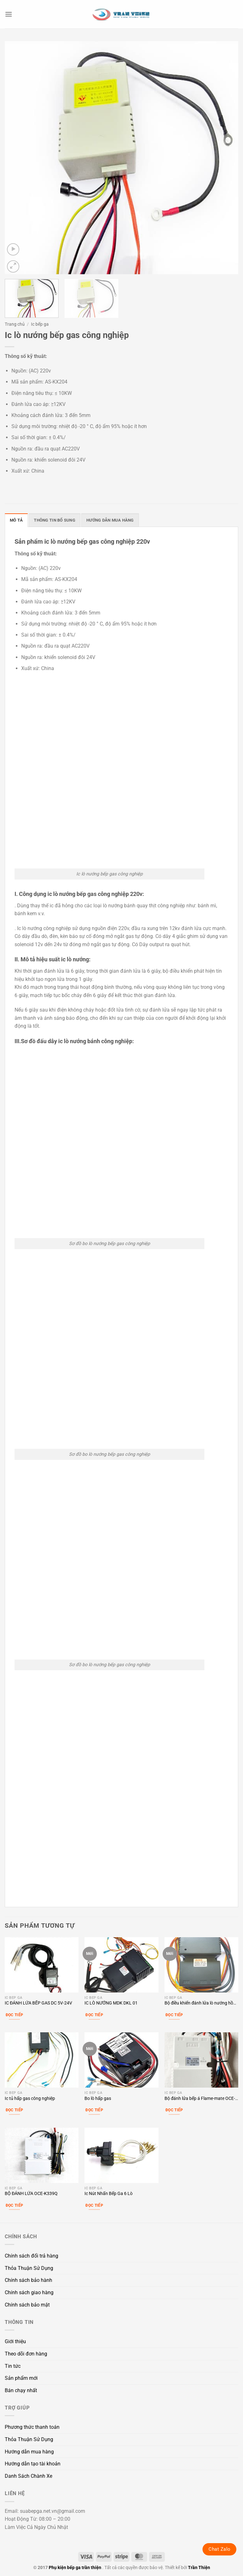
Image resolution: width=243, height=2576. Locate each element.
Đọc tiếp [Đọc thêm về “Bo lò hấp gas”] (94, 2110)
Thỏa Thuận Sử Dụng (29, 2268)
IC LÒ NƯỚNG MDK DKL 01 (111, 2003)
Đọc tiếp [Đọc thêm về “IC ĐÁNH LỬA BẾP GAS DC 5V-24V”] (14, 2015)
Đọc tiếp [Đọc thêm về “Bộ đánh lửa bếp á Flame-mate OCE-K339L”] (174, 2110)
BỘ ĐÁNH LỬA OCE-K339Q (31, 2193)
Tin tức (13, 2366)
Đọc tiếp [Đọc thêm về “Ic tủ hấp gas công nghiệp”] (14, 2110)
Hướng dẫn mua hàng (29, 2452)
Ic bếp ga (40, 324)
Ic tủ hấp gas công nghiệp (30, 2098)
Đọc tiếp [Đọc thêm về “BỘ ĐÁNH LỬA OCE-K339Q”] (14, 2205)
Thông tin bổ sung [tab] (54, 520)
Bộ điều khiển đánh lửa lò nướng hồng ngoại (201, 2003)
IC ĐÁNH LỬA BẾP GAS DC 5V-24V (38, 2003)
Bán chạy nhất (21, 2390)
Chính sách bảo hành (28, 2280)
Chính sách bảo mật (27, 2305)
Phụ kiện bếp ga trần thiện (75, 2567)
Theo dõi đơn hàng (26, 2354)
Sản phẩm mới (21, 2378)
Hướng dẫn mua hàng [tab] (110, 520)
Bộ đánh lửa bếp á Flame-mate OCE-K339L (200, 2099)
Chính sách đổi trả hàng (31, 2256)
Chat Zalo (219, 2549)
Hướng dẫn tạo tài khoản (32, 2464)
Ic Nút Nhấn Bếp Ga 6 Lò (108, 2193)
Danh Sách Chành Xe (28, 2476)
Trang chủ (15, 324)
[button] (8, 14)
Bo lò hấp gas (97, 2098)
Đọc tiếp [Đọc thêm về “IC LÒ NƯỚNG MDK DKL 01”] (94, 2015)
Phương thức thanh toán (32, 2427)
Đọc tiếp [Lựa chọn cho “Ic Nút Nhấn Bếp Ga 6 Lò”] (94, 2205)
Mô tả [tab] (16, 520)
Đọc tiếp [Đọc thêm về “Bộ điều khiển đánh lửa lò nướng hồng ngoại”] (174, 2015)
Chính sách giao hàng (29, 2292)
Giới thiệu (15, 2341)
